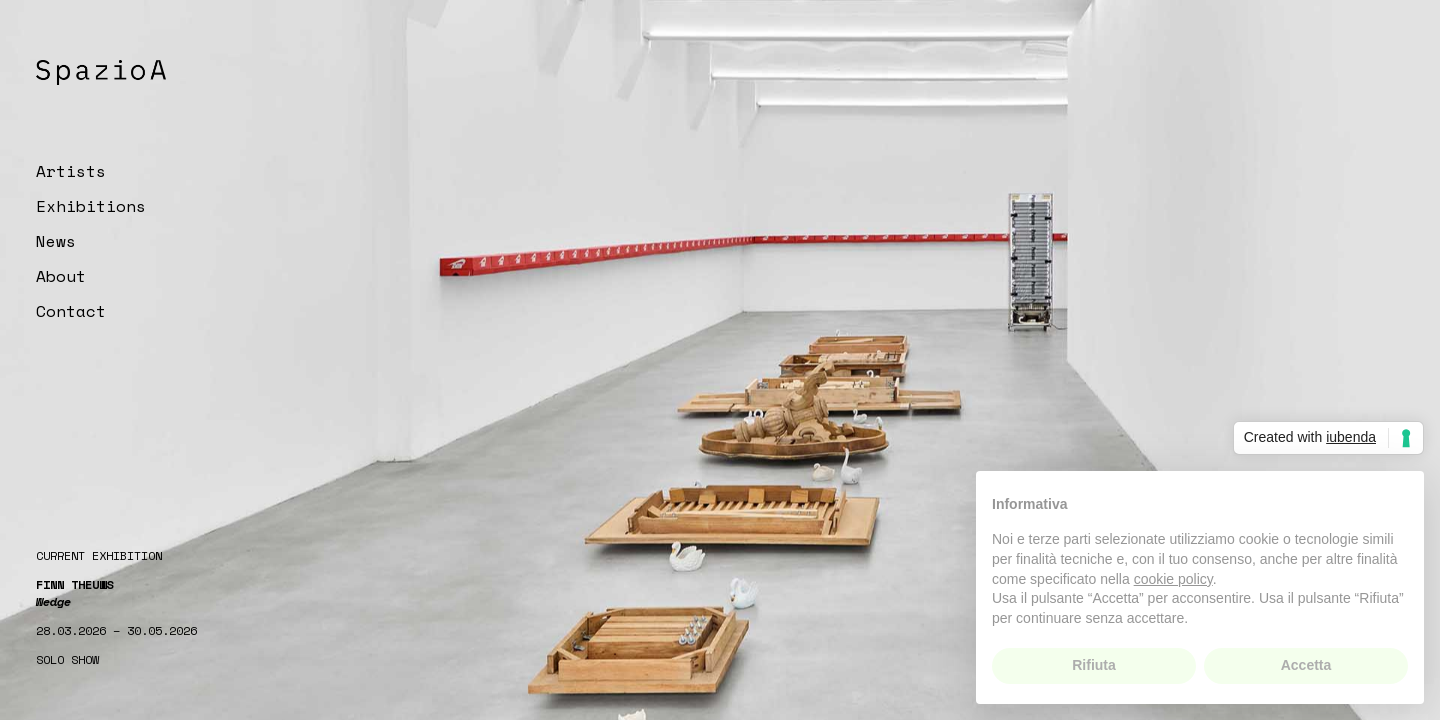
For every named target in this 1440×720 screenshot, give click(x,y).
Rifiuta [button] (1094, 665)
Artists (71, 171)
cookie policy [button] (1173, 579)
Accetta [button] (1306, 665)
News (56, 241)
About (61, 276)
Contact (71, 311)
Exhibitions (91, 206)
